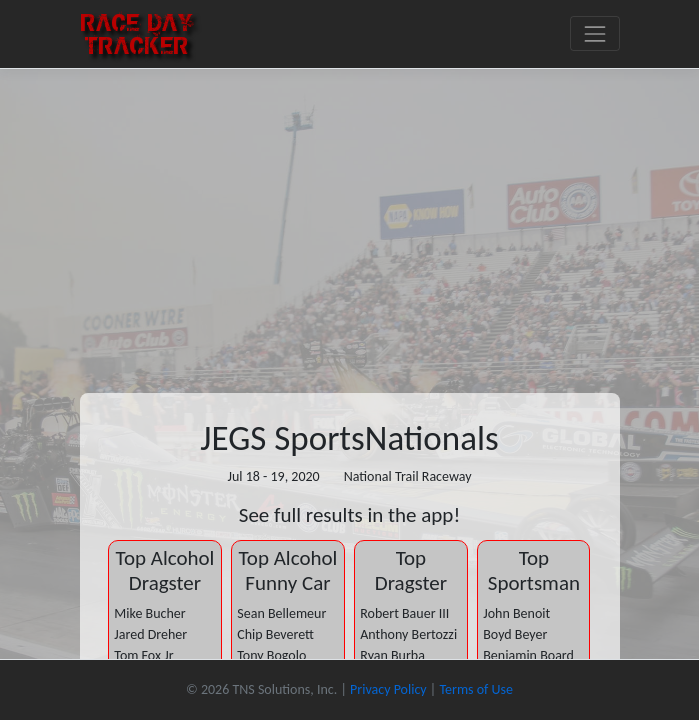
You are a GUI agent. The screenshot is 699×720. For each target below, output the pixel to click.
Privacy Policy (388, 689)
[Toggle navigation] (594, 33)
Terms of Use (476, 689)
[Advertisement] (349, 219)
